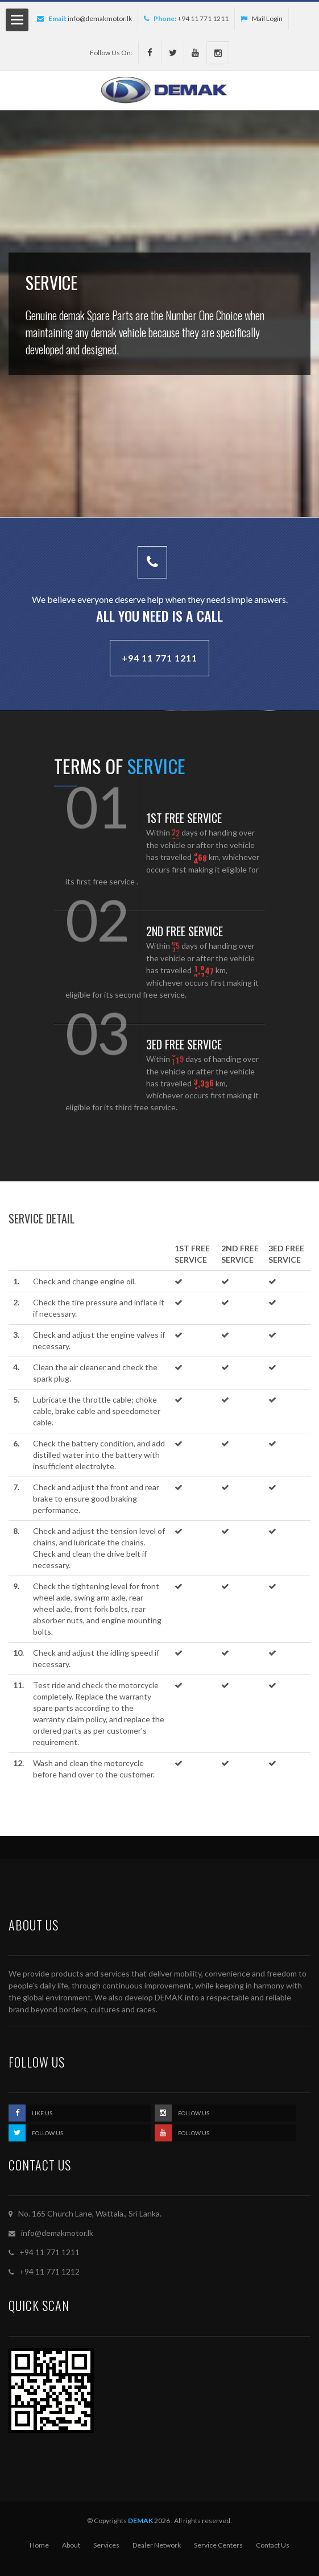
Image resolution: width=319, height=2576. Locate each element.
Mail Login (262, 18)
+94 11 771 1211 (159, 657)
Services (106, 2545)
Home (39, 2545)
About (71, 2545)
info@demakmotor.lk (100, 18)
